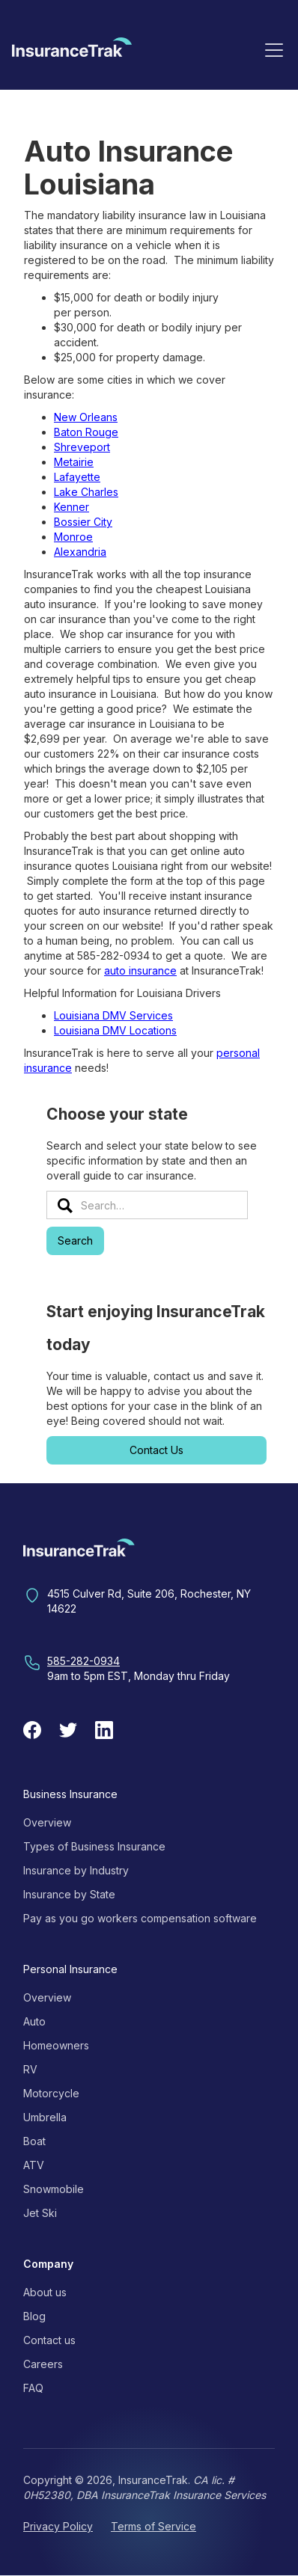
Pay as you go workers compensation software (140, 1918)
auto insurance (140, 970)
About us (45, 2292)
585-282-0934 (83, 1661)
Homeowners (56, 2045)
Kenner (71, 506)
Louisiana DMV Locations (115, 1030)
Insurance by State (69, 1894)
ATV (33, 2165)
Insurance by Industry (76, 1870)
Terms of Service (153, 2526)
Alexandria (80, 551)
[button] (274, 49)
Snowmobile (53, 2189)
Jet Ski (40, 2213)
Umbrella (45, 2117)
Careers (43, 2364)
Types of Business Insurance (94, 1846)
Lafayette (77, 476)
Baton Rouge (86, 432)
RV (30, 2069)
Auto (34, 2021)
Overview (47, 1822)
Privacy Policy (58, 2526)
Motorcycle (51, 2093)
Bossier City (83, 521)
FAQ (33, 2388)
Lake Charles (86, 491)
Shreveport (82, 447)
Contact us (49, 2340)
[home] (72, 52)
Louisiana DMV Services (113, 1015)
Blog (34, 2316)
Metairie (74, 462)
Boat (34, 2141)
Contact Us (156, 1450)
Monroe (73, 536)
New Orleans (86, 417)
